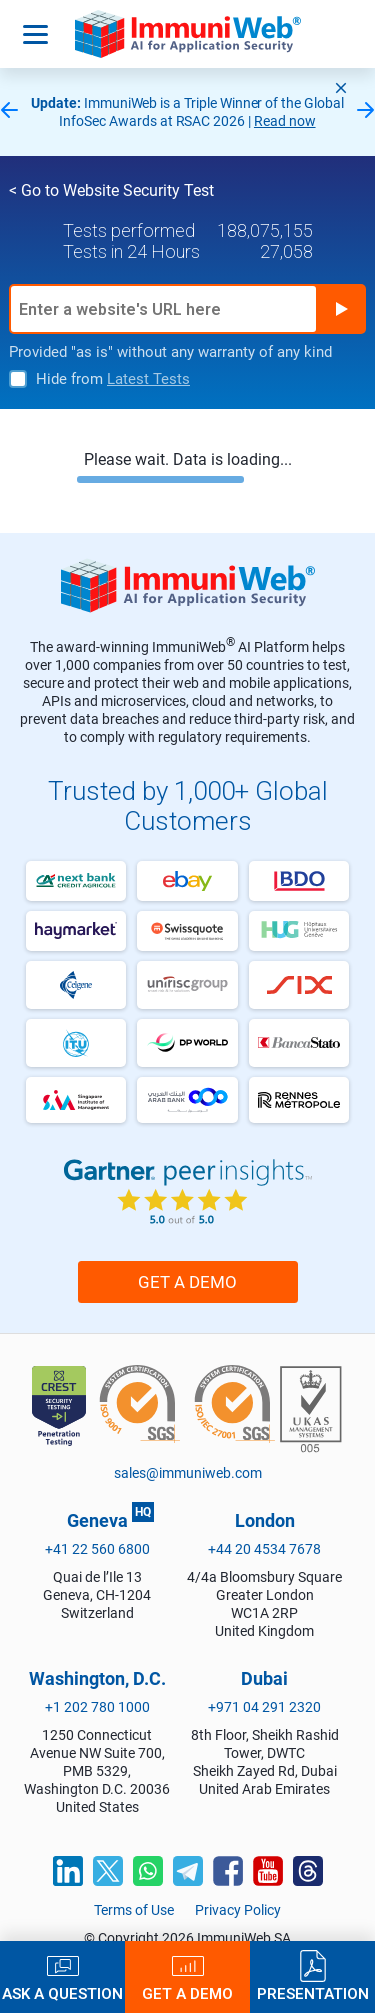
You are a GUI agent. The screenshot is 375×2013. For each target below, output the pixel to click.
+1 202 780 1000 (97, 1707)
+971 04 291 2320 (264, 1707)
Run (341, 309)
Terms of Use (134, 1910)
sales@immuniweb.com (188, 1473)
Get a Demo (187, 1282)
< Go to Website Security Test (111, 190)
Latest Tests (148, 379)
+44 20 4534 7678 (264, 1549)
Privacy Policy (238, 1910)
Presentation (313, 1993)
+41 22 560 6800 (97, 1549)
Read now (285, 121)
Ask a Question (62, 1993)
